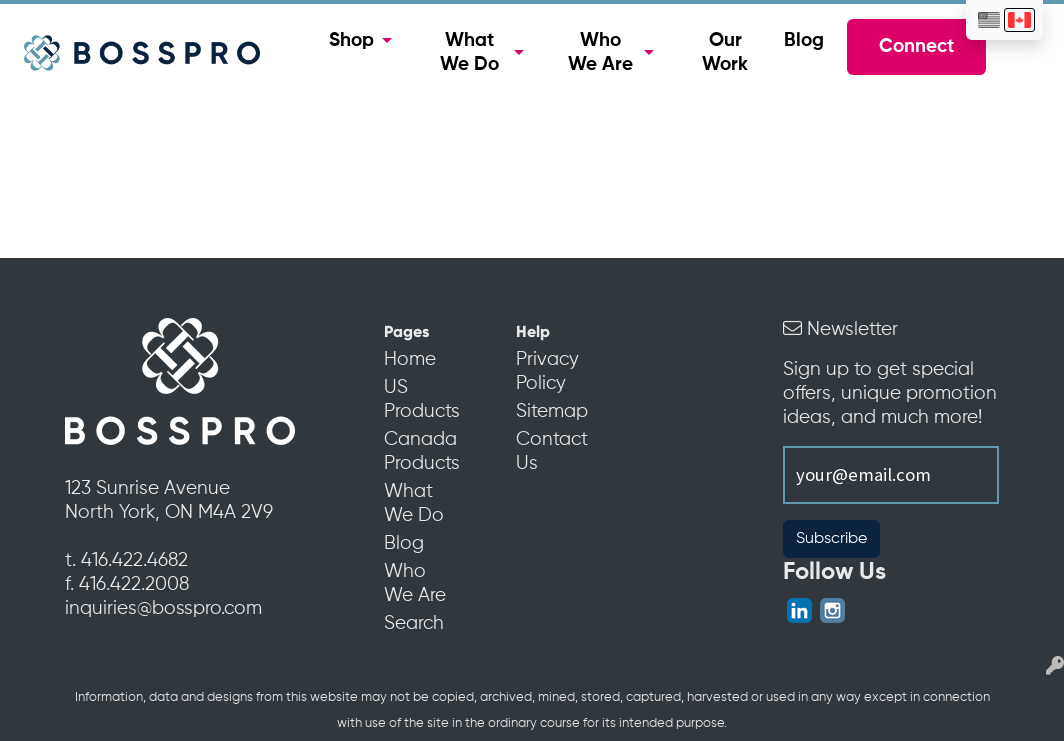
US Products (422, 400)
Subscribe (831, 539)
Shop (351, 41)
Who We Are (600, 53)
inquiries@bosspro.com (163, 609)
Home (410, 360)
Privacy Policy (547, 372)
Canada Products (422, 452)
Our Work (725, 53)
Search (414, 624)
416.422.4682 (134, 561)
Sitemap (552, 412)
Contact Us (552, 452)
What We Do (469, 53)
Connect (916, 47)
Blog (804, 41)
